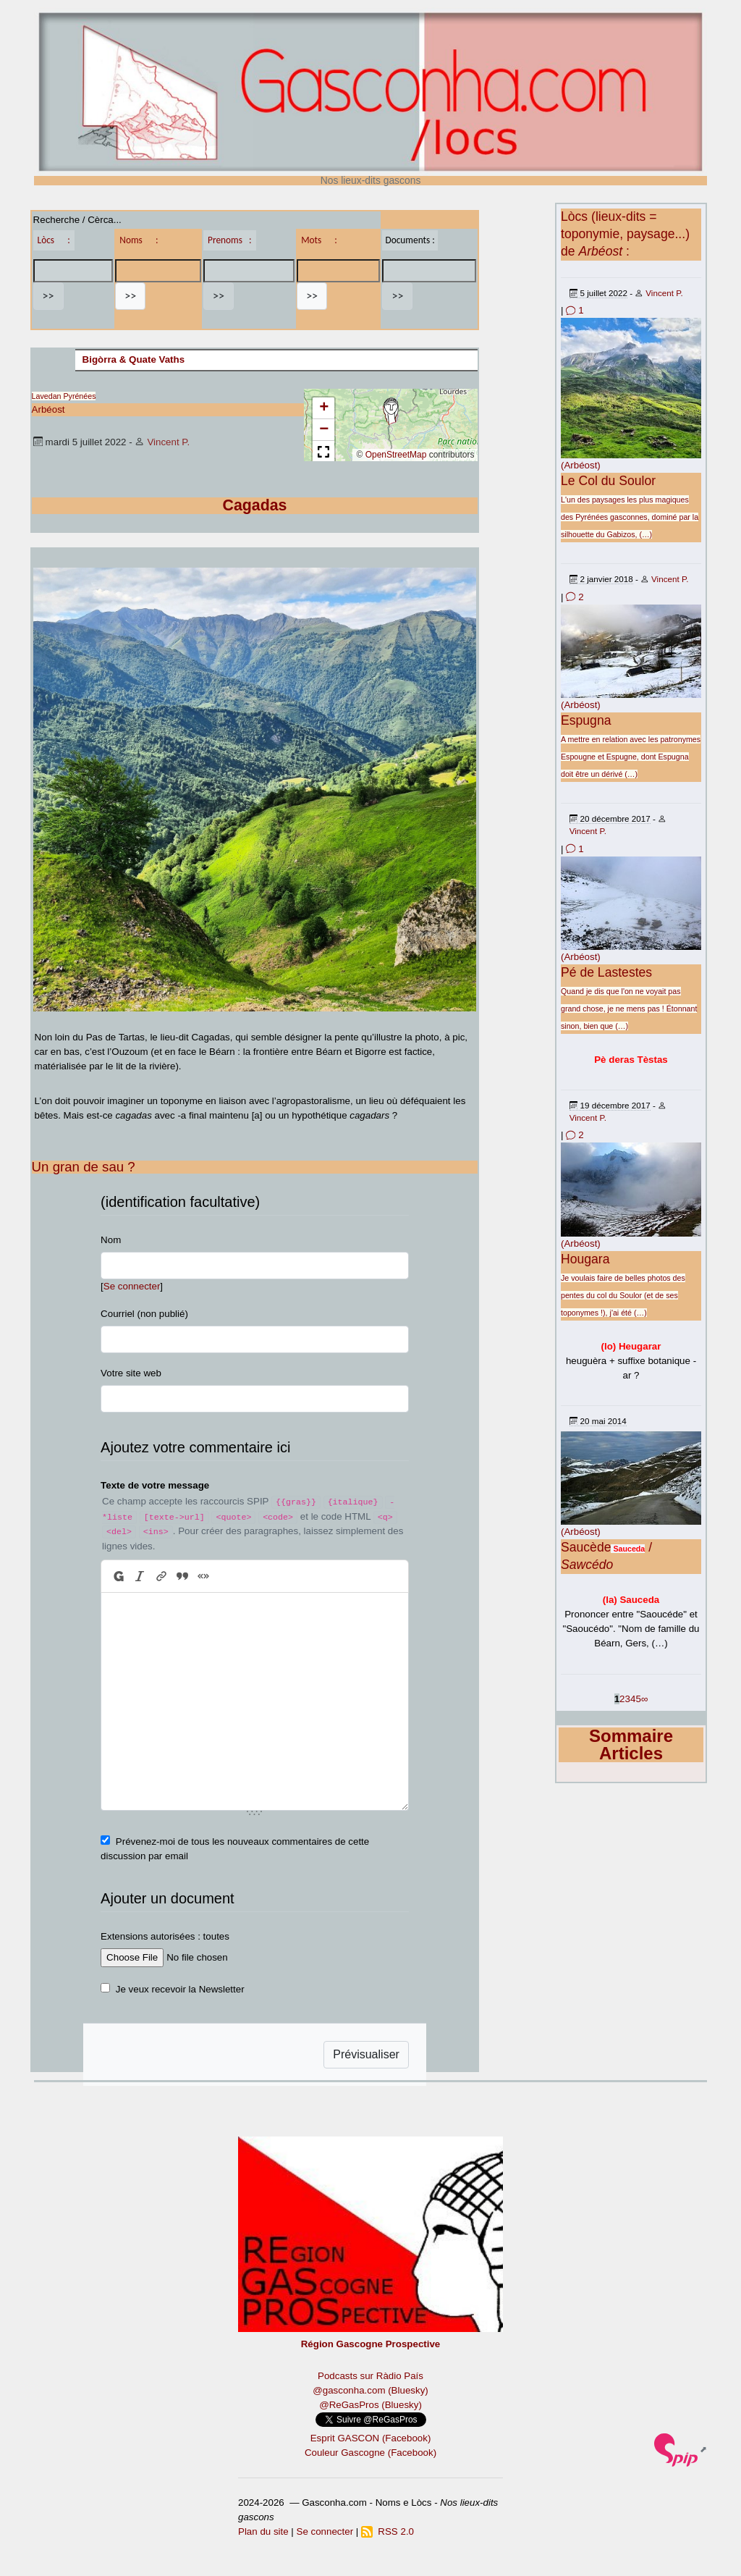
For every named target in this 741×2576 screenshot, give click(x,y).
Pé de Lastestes (606, 972)
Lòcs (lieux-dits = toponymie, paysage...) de (625, 233)
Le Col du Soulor (608, 480)
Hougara (585, 1259)
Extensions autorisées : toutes (165, 1936)
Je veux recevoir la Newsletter (180, 1989)
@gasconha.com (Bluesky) (370, 2390)
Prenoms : (229, 240)
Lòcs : (54, 240)
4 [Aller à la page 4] (632, 1698)
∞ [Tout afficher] (644, 1698)
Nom (111, 1239)
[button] (391, 411)
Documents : (409, 240)
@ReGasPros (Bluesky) (370, 2404)
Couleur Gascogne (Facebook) (370, 2452)
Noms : (138, 240)
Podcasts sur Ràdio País (370, 2375)
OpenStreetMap (396, 455)
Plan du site (263, 2531)
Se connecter (132, 1286)
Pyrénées (79, 396)
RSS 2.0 (387, 2531)
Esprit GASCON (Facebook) (370, 2438)
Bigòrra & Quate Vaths (133, 359)
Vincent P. (168, 442)
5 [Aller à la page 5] (637, 1698)
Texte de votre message (155, 1485)
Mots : (319, 240)
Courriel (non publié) (144, 1313)
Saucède (586, 1547)
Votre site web (131, 1373)
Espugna (586, 720)
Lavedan (47, 396)
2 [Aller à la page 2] (621, 1698)
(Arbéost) (581, 465)
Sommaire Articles (631, 1744)
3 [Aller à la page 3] (627, 1698)
